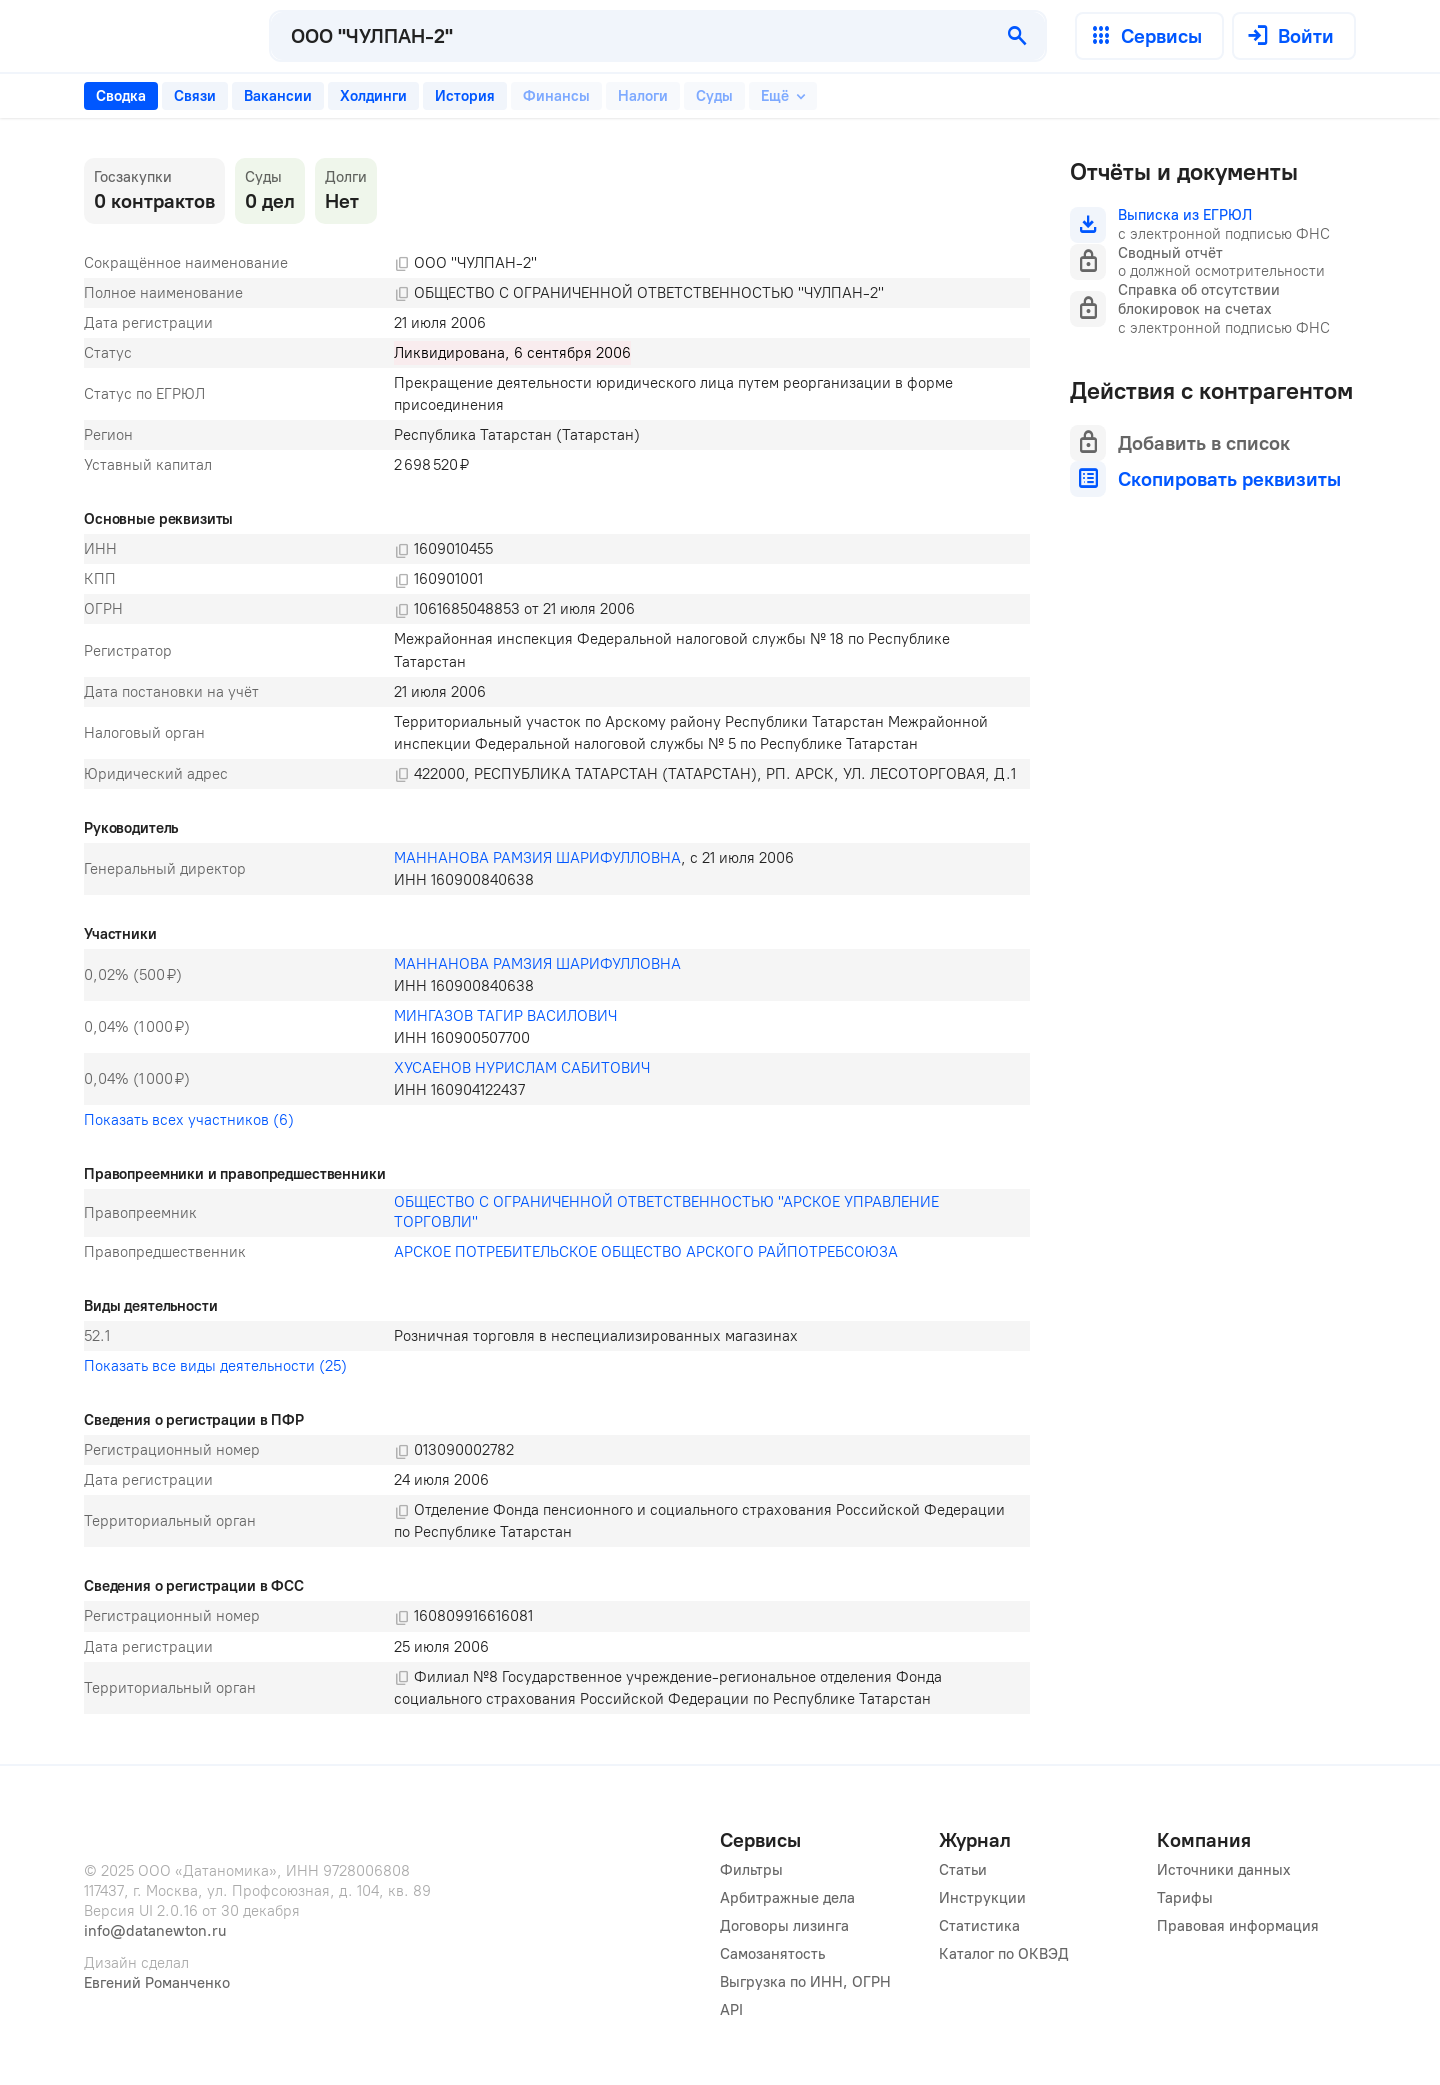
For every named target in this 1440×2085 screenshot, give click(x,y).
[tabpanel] (557, 936)
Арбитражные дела (787, 1898)
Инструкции (982, 1898)
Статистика (979, 1926)
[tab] (121, 96)
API (731, 2010)
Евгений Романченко (157, 1983)
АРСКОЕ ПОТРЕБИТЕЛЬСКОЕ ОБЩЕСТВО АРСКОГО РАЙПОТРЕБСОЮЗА (646, 1252)
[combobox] (630, 36)
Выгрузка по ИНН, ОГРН (805, 1982)
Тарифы (1185, 1898)
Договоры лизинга (784, 1926)
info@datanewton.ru (155, 1931)
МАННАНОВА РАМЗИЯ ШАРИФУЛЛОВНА (537, 858)
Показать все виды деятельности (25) (215, 1366)
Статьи (963, 1870)
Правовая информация (1238, 1926)
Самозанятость (772, 1954)
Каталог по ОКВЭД (1004, 1954)
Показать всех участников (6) (189, 1120)
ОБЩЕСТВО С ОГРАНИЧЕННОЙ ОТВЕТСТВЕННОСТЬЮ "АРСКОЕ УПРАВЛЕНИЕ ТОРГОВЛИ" (668, 1212)
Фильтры (751, 1870)
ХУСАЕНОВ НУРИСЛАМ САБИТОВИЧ (522, 1068)
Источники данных (1224, 1870)
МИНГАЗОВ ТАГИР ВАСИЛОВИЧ (505, 1016)
